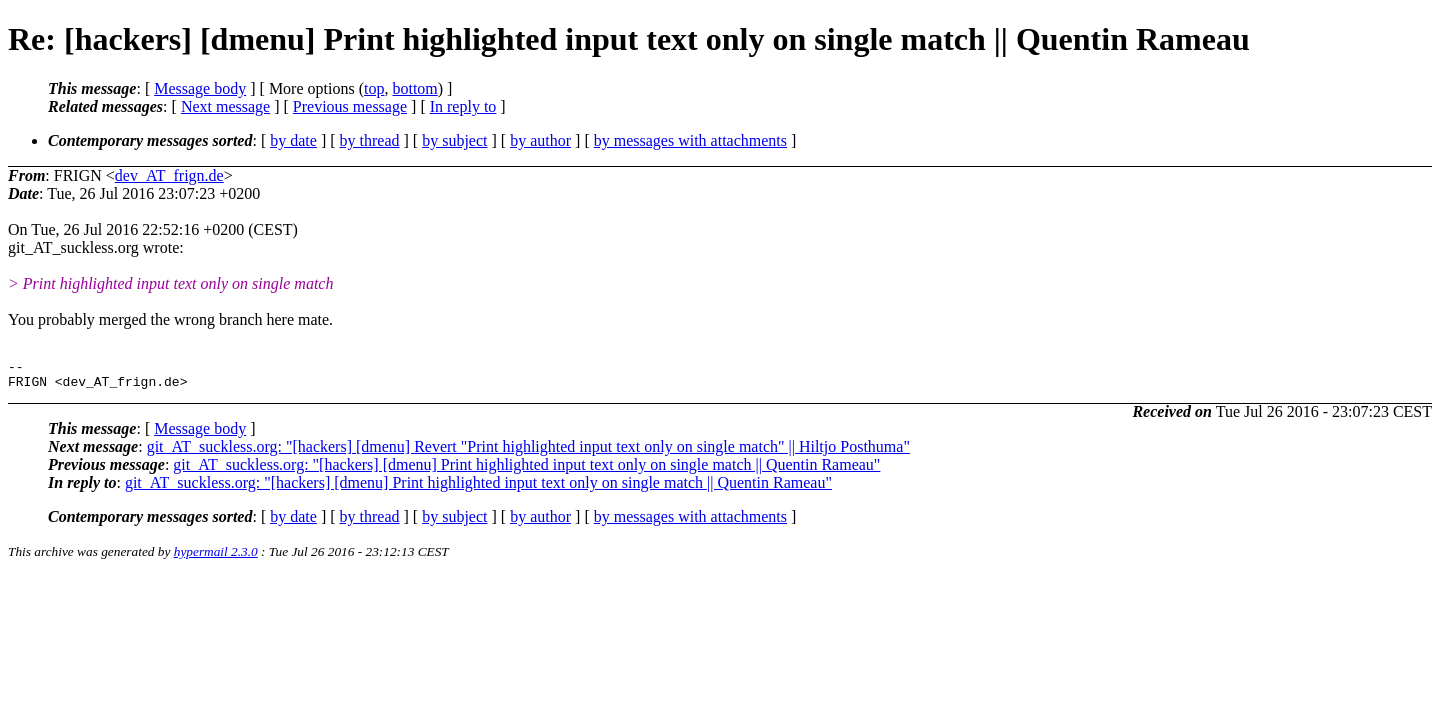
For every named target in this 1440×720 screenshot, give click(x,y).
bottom (414, 88)
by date (293, 140)
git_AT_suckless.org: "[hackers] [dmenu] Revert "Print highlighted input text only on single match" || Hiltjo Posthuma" (528, 452)
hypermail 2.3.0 (216, 557)
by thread (370, 140)
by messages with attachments (690, 140)
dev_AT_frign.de (169, 175)
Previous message (350, 106)
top (374, 88)
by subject (454, 140)
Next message (225, 106)
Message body (200, 88)
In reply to (463, 106)
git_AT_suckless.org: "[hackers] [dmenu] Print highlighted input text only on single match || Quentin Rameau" (526, 470)
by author (540, 140)
